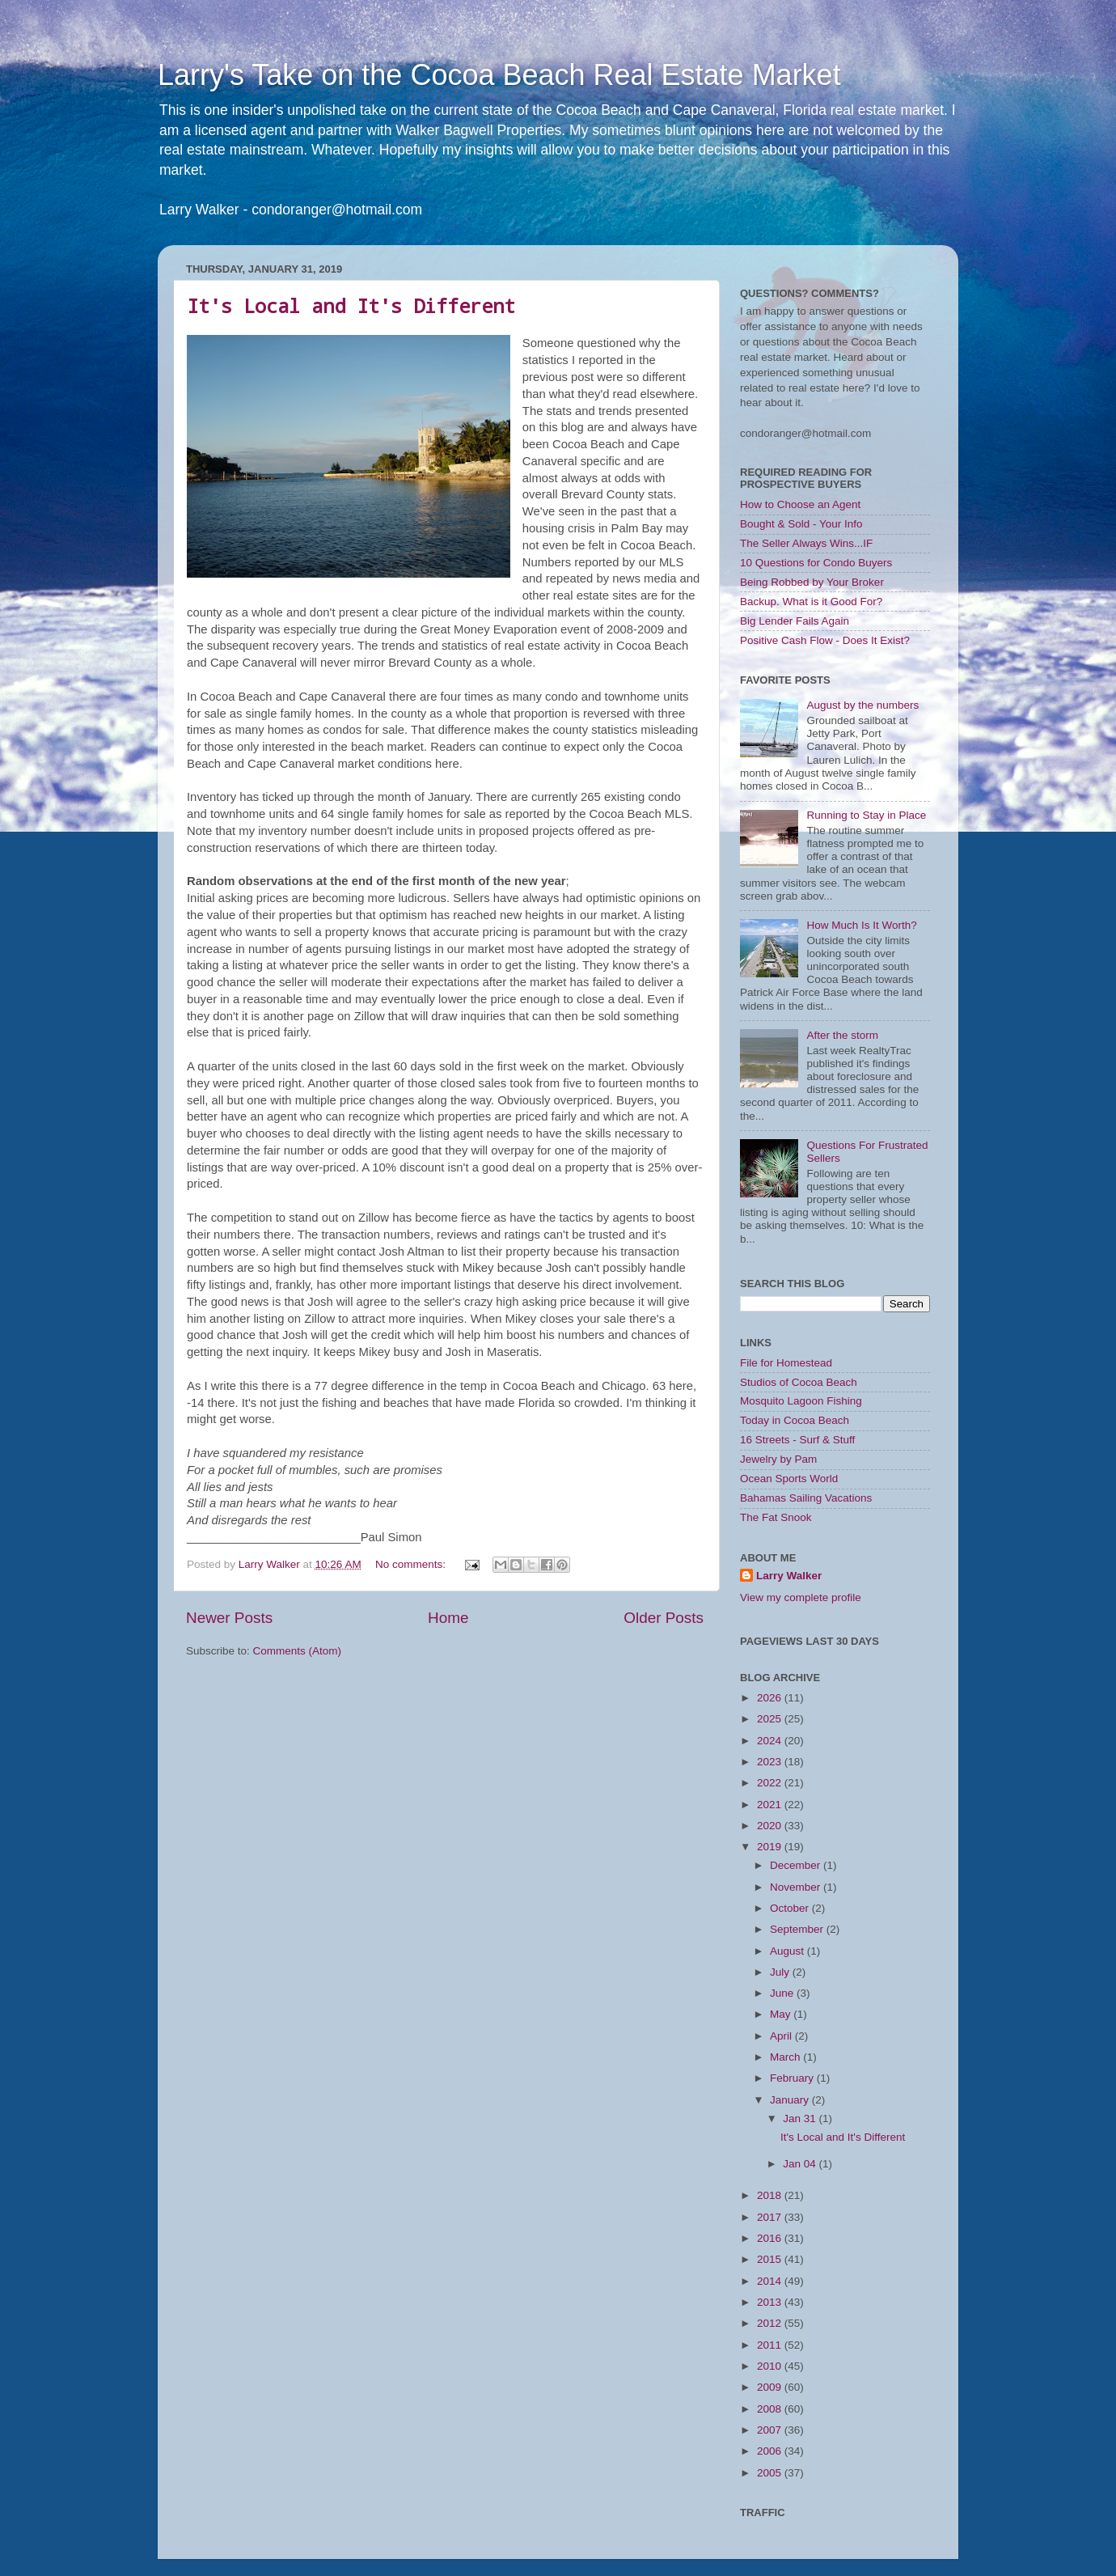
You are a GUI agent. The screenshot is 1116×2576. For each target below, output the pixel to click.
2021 (770, 1805)
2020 (770, 1826)
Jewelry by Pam (778, 1459)
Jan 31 (800, 2118)
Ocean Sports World (789, 1478)
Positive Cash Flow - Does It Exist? (825, 640)
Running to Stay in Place (866, 815)
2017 (770, 2217)
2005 (770, 2473)
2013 (770, 2302)
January (791, 2100)
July (781, 1972)
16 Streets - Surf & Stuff (797, 1440)
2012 (770, 2323)
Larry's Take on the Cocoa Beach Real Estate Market (499, 74)
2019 (770, 1847)
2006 (770, 2451)
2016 (770, 2238)
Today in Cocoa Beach (794, 1420)
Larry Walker (789, 1576)
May (781, 2014)
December (796, 1865)
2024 (770, 1741)
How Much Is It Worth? (861, 925)
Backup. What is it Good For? (811, 601)
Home (448, 1617)
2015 (770, 2259)
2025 (770, 1719)
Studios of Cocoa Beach (798, 1382)
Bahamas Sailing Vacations (806, 1498)
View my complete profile (800, 1597)
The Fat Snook (776, 1517)
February (793, 2078)
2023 (770, 1762)
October (791, 1908)
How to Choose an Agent (800, 504)
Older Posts (664, 1617)
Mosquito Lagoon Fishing (801, 1401)
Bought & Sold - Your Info (801, 524)
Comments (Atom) (297, 1651)
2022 (770, 1783)
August (788, 1951)
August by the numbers (862, 705)
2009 (770, 2387)
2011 (770, 2345)
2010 (770, 2366)
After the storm (842, 1035)
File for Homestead (786, 1363)
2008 (770, 2409)
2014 (770, 2281)
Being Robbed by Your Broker (812, 582)
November (796, 1887)
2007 (770, 2430)
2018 (770, 2195)
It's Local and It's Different (351, 306)
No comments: (412, 1564)
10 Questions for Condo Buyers (816, 563)
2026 (770, 1698)
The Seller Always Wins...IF (806, 543)
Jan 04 (800, 2164)
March (786, 2057)
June (783, 1993)
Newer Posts (229, 1617)
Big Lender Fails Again (794, 621)
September (798, 1929)
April (782, 2036)
